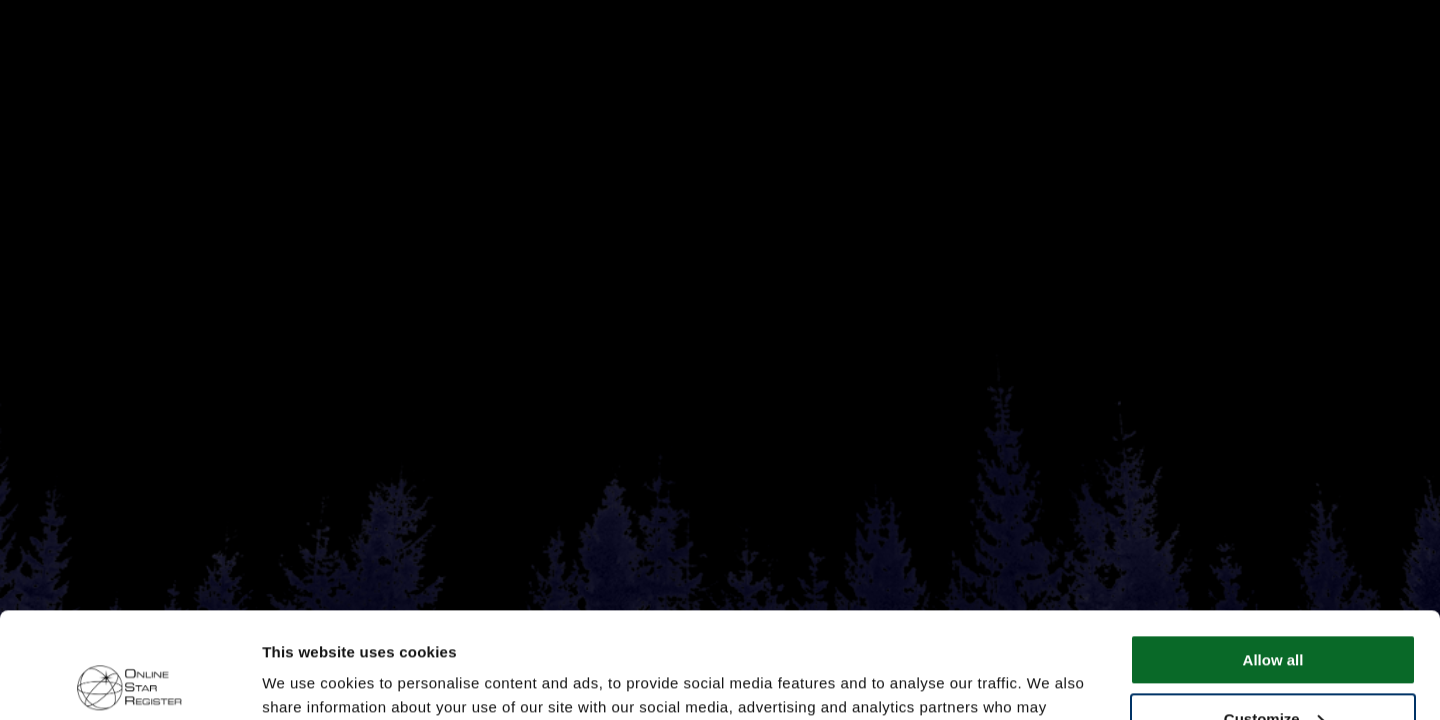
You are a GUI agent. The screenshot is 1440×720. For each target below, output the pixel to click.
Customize (1274, 612)
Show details (308, 680)
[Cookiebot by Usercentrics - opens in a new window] (129, 681)
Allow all (1273, 554)
